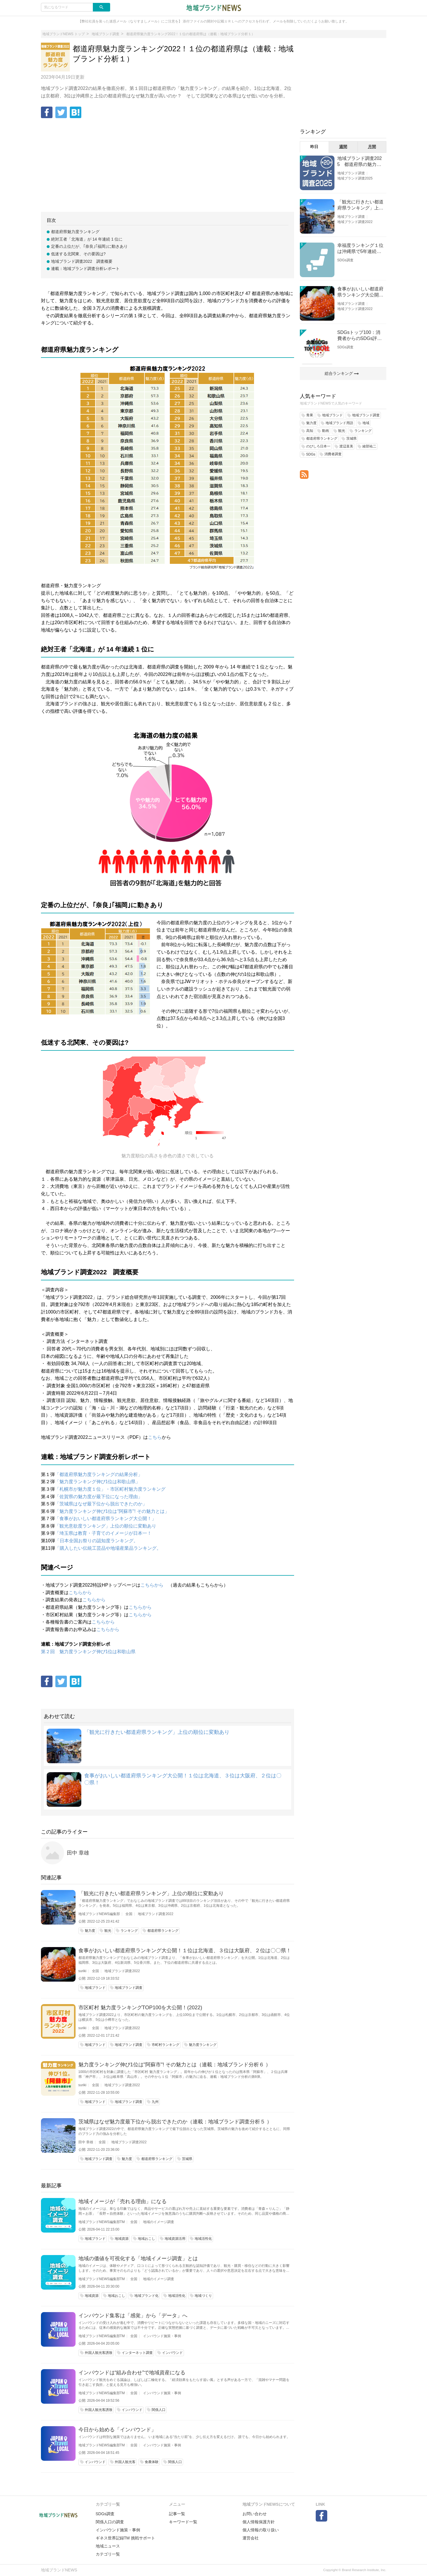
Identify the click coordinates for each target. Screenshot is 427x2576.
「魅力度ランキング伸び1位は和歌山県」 (97, 1481)
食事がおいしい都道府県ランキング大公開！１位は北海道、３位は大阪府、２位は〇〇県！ (184, 1950)
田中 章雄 (78, 1853)
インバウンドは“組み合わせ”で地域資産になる (132, 2372)
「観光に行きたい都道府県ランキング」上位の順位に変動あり (157, 1732)
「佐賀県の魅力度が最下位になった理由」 (98, 1496)
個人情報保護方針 (258, 2522)
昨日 (314, 146)
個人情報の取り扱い (260, 2530)
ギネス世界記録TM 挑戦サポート (125, 2538)
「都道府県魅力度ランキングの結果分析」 (98, 1474)
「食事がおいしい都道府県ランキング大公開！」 (105, 1518)
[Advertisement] (167, 165)
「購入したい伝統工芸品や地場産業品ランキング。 (108, 1548)
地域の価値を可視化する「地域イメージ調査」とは (138, 2258)
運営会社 (250, 2538)
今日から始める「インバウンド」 (117, 2430)
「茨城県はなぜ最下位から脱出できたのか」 (101, 1503)
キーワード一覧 (183, 2522)
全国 (128, 1914)
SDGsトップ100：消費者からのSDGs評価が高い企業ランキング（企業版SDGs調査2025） (360, 336)
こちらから (151, 1585)
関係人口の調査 (110, 2522)
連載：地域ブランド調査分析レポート (85, 268)
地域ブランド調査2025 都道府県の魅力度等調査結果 (359, 162)
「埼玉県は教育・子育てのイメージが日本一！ (103, 1533)
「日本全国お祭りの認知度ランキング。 (96, 1540)
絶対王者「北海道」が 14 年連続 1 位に (87, 239)
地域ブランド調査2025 (355, 178)
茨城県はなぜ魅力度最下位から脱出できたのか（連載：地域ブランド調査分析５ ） (175, 2122)
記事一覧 (177, 2513)
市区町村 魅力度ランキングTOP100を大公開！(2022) (140, 2007)
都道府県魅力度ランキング (75, 231)
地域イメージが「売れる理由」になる (122, 2201)
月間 (372, 146)
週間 (343, 146)
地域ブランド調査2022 (155, 1914)
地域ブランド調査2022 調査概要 (81, 261)
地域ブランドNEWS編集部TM (101, 2222)
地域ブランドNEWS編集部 (99, 1914)
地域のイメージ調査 (158, 2222)
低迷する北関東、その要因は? (78, 254)
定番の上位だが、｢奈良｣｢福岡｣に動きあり (89, 246)
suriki (82, 1971)
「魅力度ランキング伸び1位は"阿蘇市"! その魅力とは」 (112, 1511)
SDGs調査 (345, 260)
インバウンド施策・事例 (162, 2336)
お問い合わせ (254, 2513)
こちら (155, 1437)
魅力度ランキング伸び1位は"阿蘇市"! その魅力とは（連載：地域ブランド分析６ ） (174, 2064)
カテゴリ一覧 (108, 2554)
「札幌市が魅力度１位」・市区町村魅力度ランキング (110, 1489)
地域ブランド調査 (351, 173)
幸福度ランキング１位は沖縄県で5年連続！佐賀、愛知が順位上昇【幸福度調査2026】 (360, 249)
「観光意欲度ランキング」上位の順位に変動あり (105, 1526)
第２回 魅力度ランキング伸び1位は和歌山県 (88, 1651)
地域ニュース (108, 2546)
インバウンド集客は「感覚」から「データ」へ (132, 2315)
